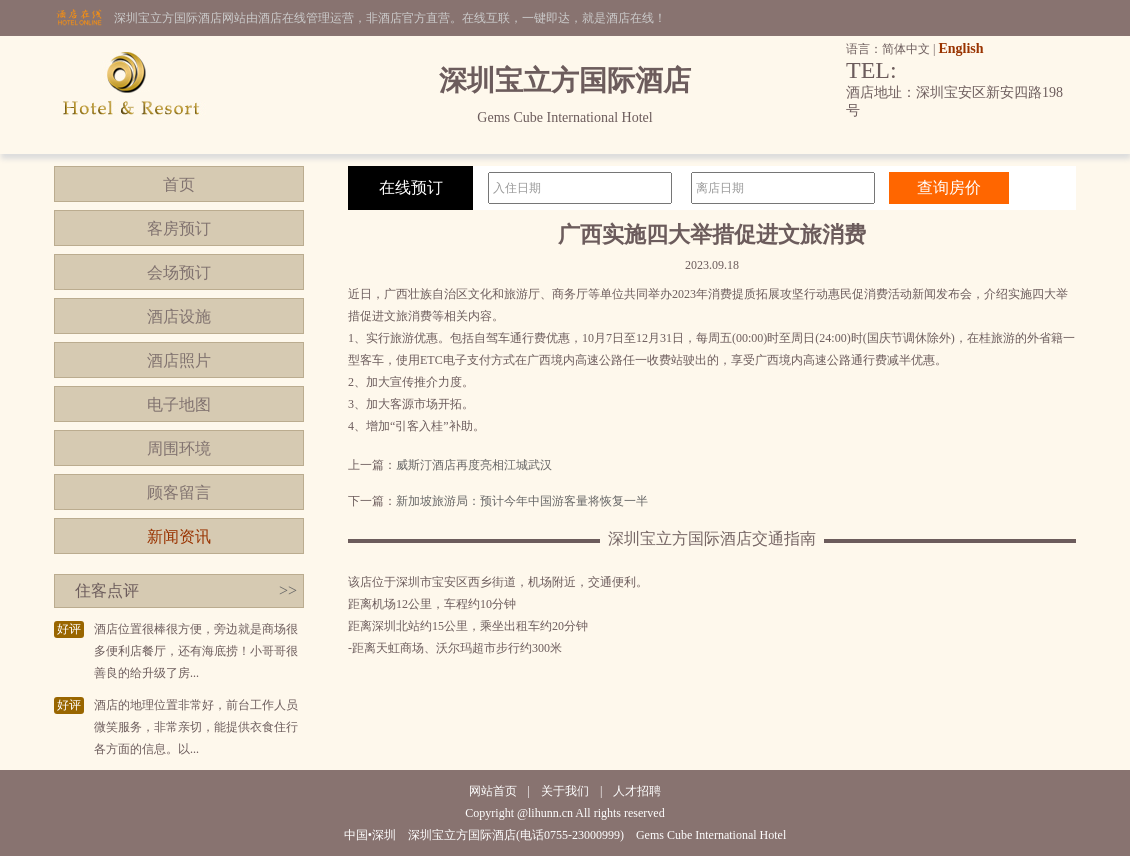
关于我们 (565, 791)
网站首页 (493, 791)
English (960, 48)
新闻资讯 (179, 536)
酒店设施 (179, 316)
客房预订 (179, 228)
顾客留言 (179, 492)
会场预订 (179, 272)
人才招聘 (637, 791)
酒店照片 (179, 360)
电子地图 (179, 404)
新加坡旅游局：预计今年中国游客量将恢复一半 (522, 501)
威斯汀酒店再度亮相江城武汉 (474, 465)
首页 (179, 184)
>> (288, 590)
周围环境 (179, 448)
